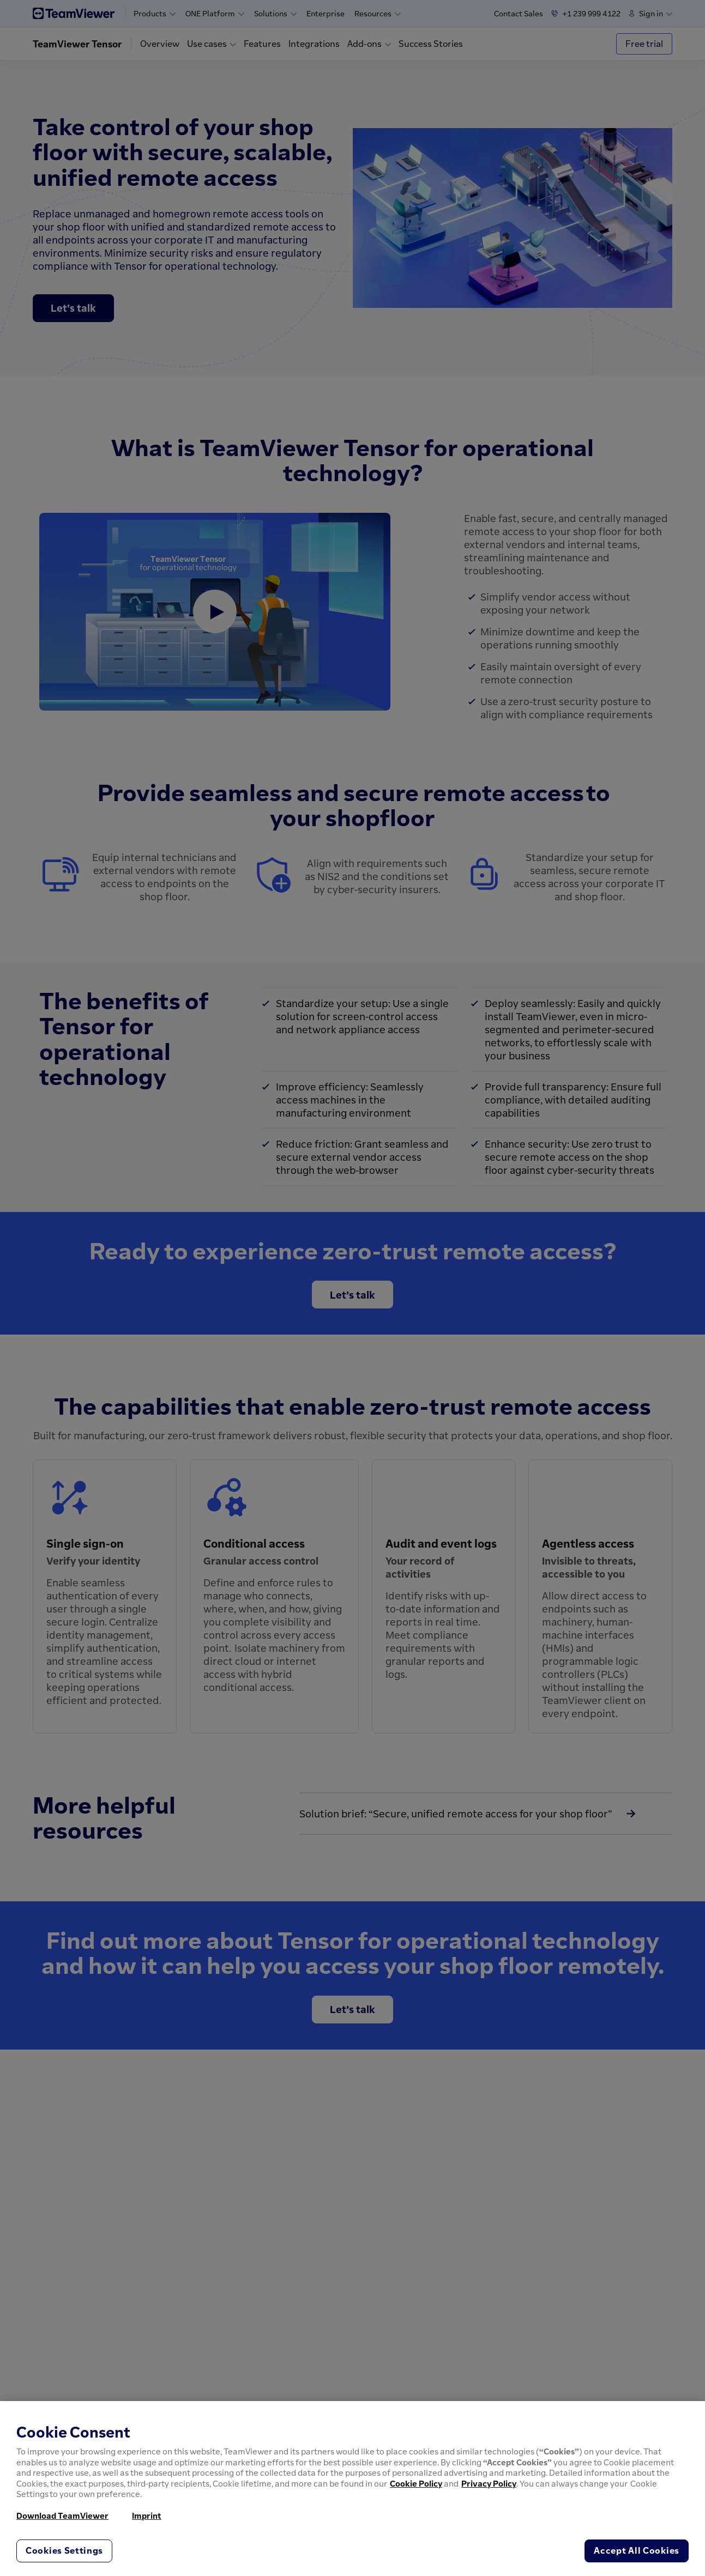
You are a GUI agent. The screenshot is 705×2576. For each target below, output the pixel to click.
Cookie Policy (416, 2483)
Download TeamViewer (62, 2515)
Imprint (146, 2515)
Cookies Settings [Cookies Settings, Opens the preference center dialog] (64, 2550)
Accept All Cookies (636, 2550)
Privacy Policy (488, 2483)
